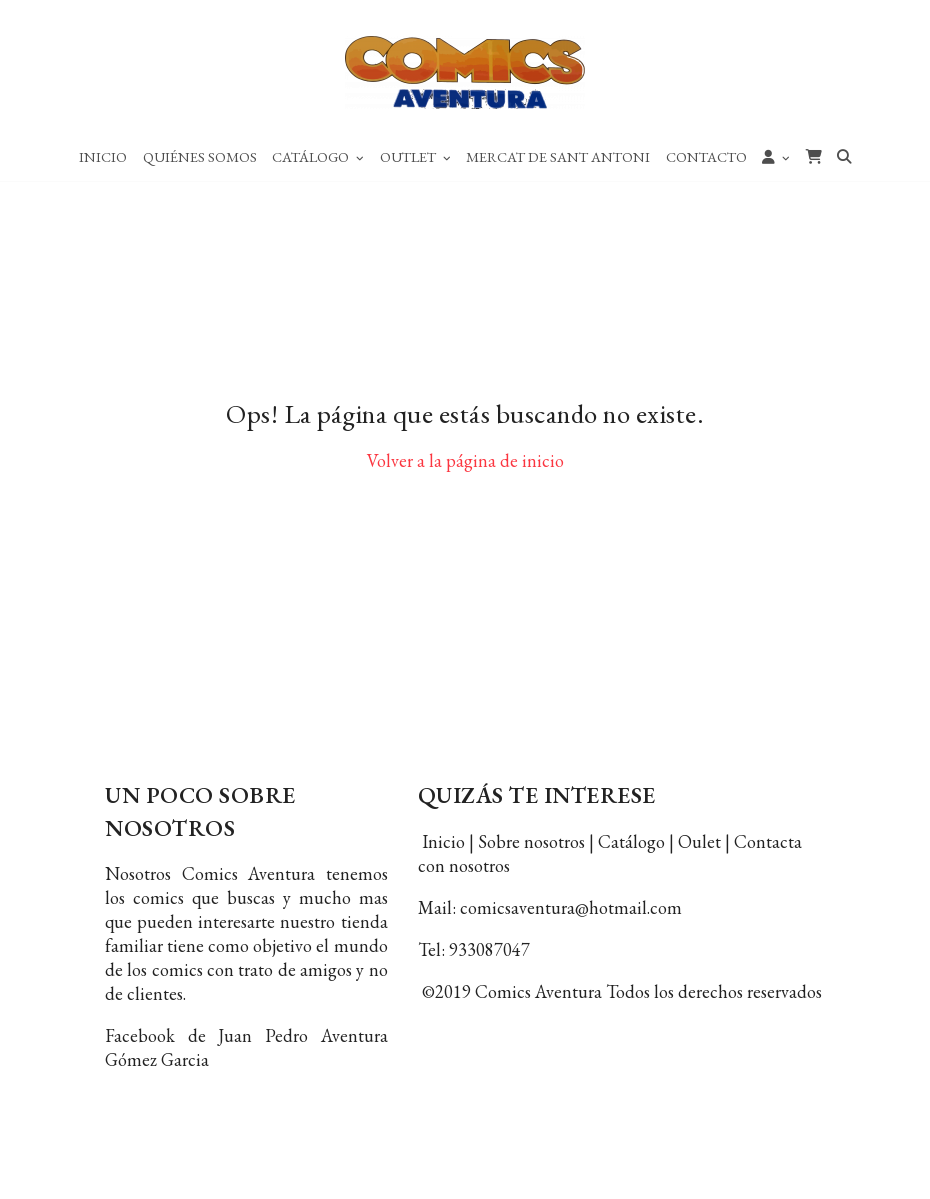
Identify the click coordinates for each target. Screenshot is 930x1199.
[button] (776, 156)
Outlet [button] (415, 156)
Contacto (706, 156)
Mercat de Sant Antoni (558, 156)
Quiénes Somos (200, 156)
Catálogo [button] (318, 156)
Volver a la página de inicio (465, 460)
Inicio (103, 156)
